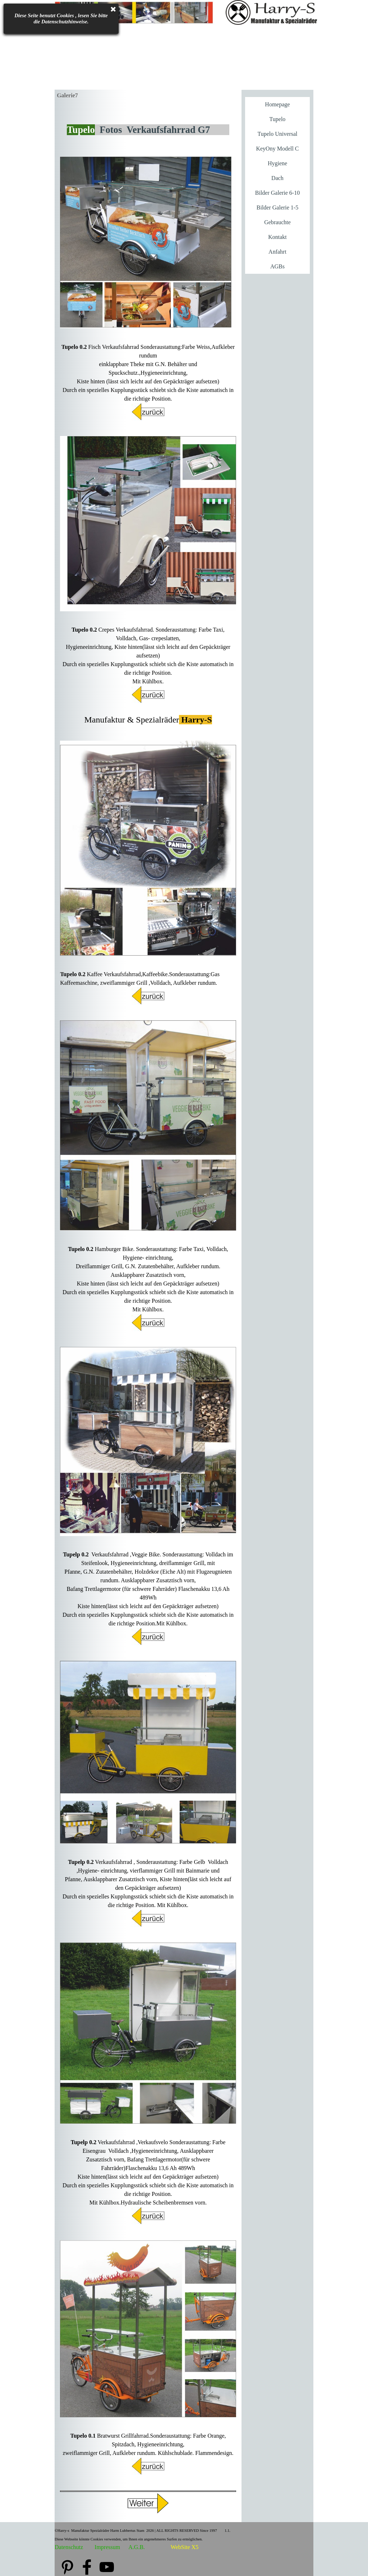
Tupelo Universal (278, 134)
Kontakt (277, 237)
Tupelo (278, 119)
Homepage (277, 104)
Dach (277, 178)
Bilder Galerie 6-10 (277, 193)
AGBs (277, 266)
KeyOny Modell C (277, 149)
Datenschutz (69, 2547)
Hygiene (277, 163)
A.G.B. (136, 2547)
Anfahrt (277, 252)
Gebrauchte (277, 222)
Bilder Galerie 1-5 (277, 207)
